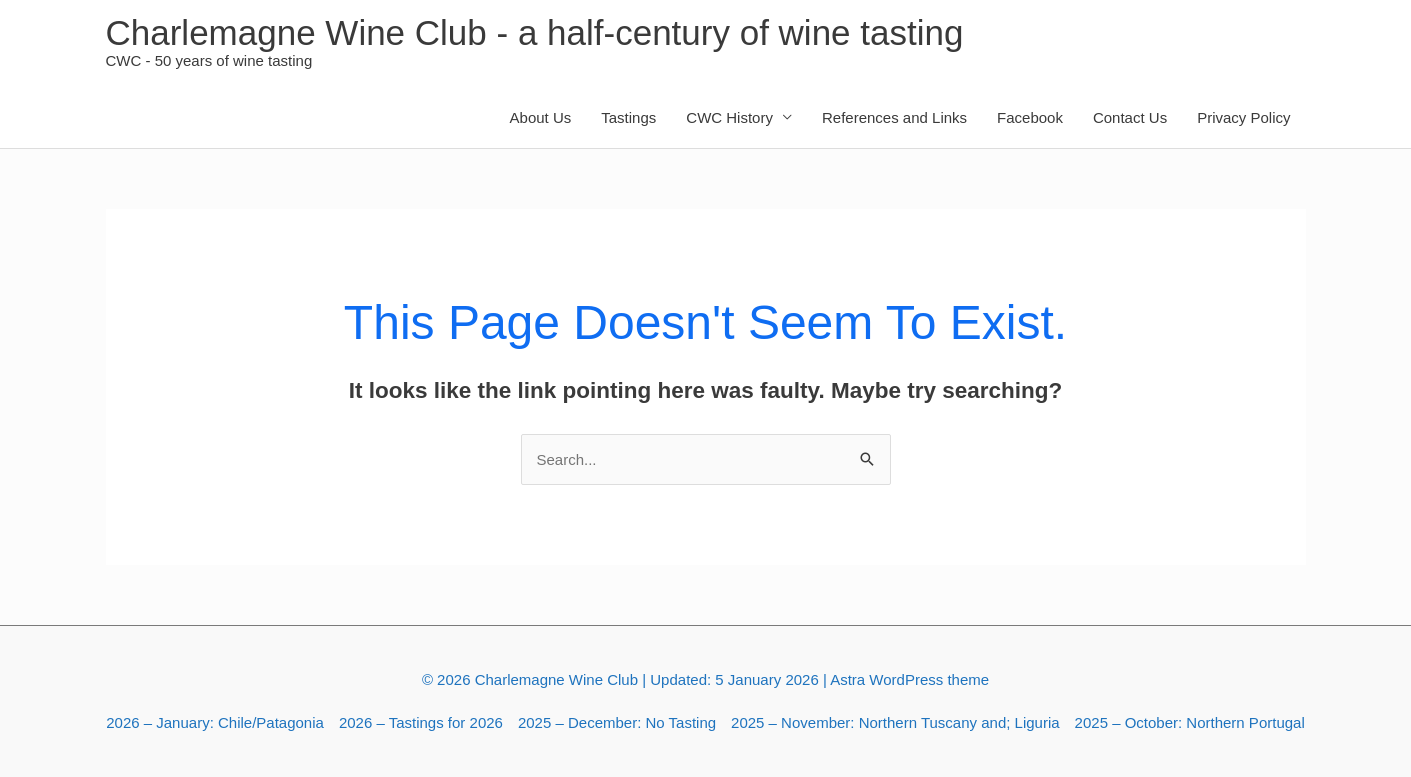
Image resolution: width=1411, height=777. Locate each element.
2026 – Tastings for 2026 (421, 722)
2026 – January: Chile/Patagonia (215, 722)
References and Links (894, 117)
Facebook (1030, 117)
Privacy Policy (1243, 117)
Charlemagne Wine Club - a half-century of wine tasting (535, 32)
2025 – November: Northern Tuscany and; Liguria (895, 722)
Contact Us (1130, 117)
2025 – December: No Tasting (617, 722)
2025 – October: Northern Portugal (1190, 722)
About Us (541, 117)
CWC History (729, 117)
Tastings (628, 117)
